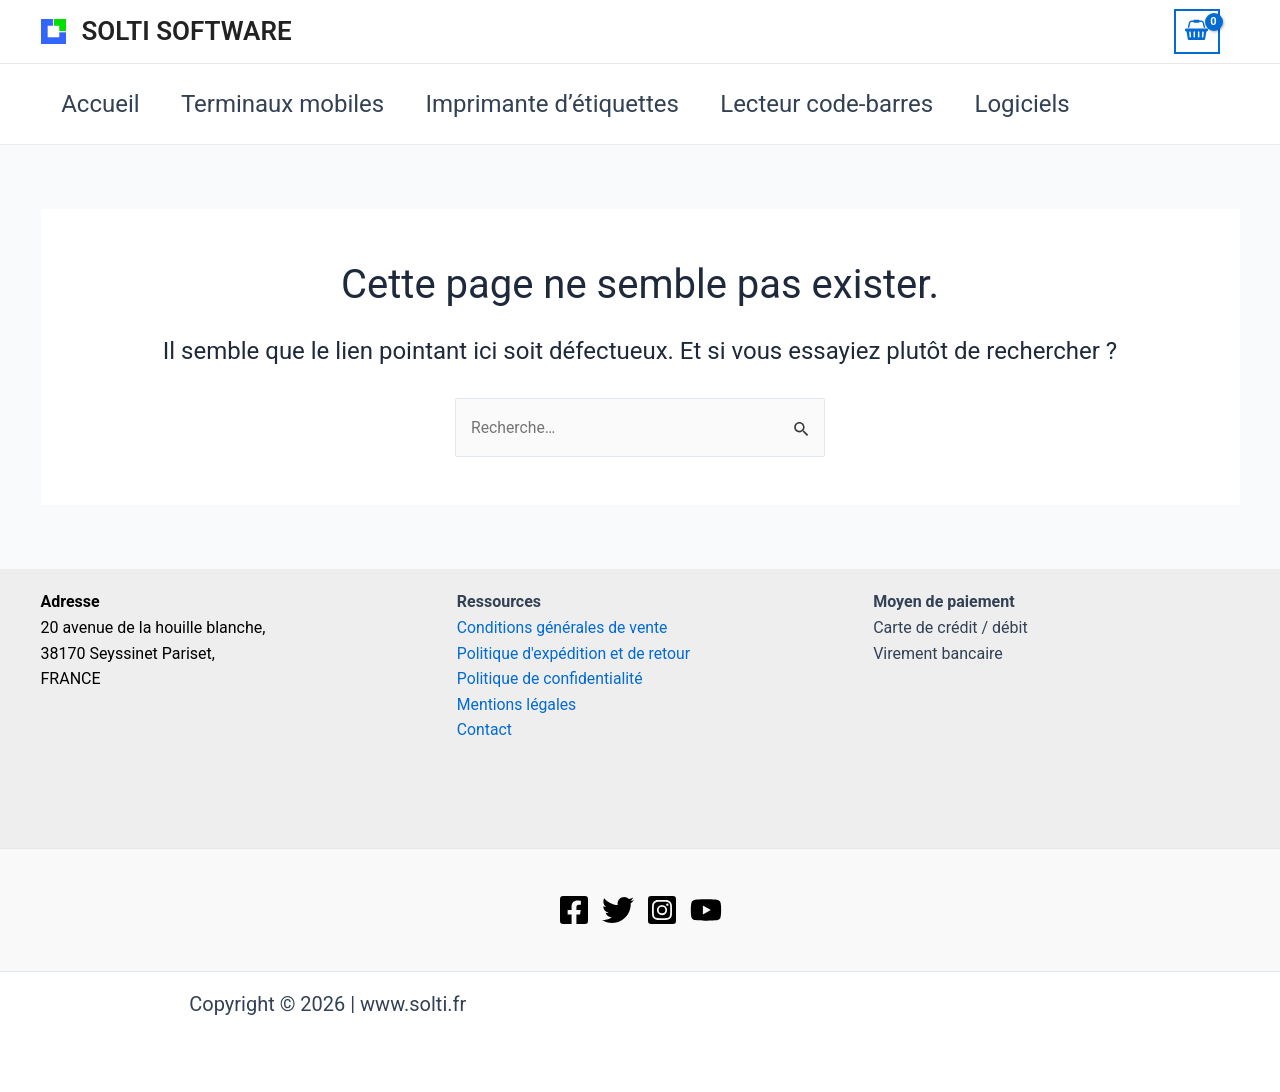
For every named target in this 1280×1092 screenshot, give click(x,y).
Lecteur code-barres (850, 104)
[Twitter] (618, 910)
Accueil (104, 104)
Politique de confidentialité (551, 678)
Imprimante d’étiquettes (568, 104)
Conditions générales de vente (566, 627)
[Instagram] (662, 910)
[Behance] (706, 910)
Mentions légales (517, 704)
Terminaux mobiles (292, 104)
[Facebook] (574, 910)
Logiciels (1052, 104)
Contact (487, 730)
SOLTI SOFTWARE (187, 31)
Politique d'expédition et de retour (577, 653)
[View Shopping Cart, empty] (1197, 31)
